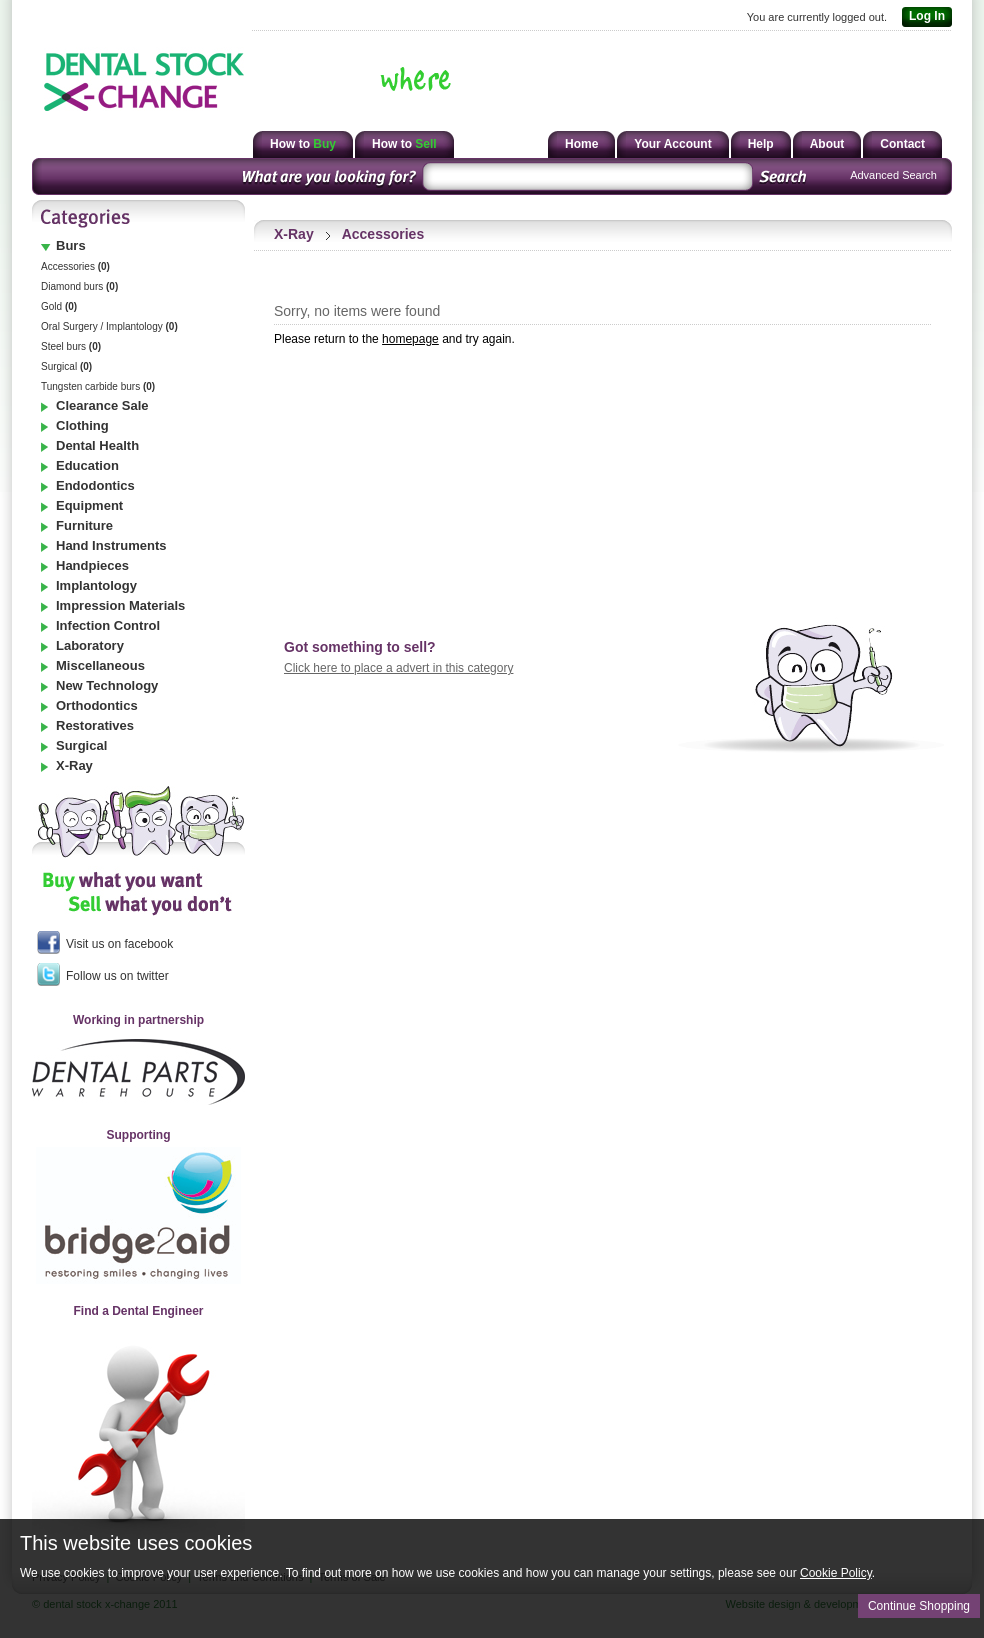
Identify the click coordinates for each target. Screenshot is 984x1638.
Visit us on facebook (105, 942)
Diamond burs (79, 286)
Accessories (75, 266)
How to (303, 144)
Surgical (66, 366)
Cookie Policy (836, 1573)
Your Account (672, 144)
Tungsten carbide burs (98, 386)
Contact (902, 144)
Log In (923, 17)
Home (581, 144)
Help (761, 144)
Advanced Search (893, 175)
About (827, 144)
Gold (59, 306)
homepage (410, 339)
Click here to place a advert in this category (398, 668)
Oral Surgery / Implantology (109, 326)
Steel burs (71, 346)
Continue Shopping (919, 1606)
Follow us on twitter (103, 974)
